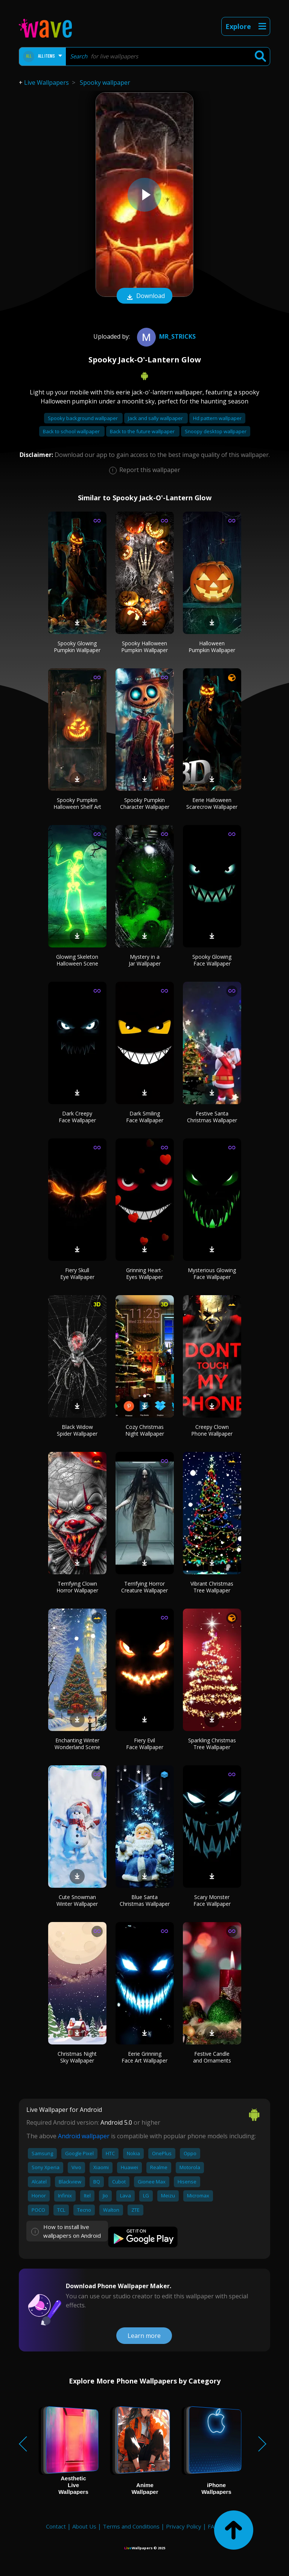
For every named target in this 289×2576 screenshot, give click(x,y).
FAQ (213, 2526)
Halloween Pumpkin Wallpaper (212, 647)
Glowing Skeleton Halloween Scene (77, 960)
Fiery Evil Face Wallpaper (144, 1744)
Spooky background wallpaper (83, 418)
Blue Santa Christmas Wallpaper (145, 1900)
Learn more (144, 2336)
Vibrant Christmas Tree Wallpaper (211, 1587)
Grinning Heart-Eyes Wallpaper (144, 1273)
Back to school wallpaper (72, 431)
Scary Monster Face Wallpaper (212, 1900)
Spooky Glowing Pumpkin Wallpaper (77, 647)
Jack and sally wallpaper (156, 418)
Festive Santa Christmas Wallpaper (212, 1117)
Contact (56, 2526)
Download (144, 296)
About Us (84, 2526)
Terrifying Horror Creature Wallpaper (144, 1587)
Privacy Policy (183, 2526)
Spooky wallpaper (105, 82)
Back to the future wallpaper (143, 431)
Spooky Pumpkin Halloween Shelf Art (77, 803)
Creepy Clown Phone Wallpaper (212, 1430)
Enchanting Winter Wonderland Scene (77, 1744)
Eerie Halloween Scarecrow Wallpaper (211, 803)
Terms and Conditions (131, 2526)
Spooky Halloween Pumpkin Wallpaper (144, 647)
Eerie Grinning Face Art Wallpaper (144, 2057)
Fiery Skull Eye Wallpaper (77, 1273)
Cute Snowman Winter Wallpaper (77, 1900)
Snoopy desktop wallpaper (215, 431)
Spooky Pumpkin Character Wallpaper (144, 803)
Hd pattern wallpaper (217, 418)
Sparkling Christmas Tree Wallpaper (212, 1744)
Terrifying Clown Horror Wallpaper (77, 1587)
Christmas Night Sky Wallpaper (77, 2057)
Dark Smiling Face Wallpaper (144, 1117)
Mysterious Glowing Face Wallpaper (212, 1273)
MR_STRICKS (165, 336)
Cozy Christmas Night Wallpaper (144, 1430)
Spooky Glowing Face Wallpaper (211, 960)
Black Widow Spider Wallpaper (77, 1430)
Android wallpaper (84, 2136)
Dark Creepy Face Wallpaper (77, 1117)
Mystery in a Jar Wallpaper (145, 960)
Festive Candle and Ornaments (212, 2057)
